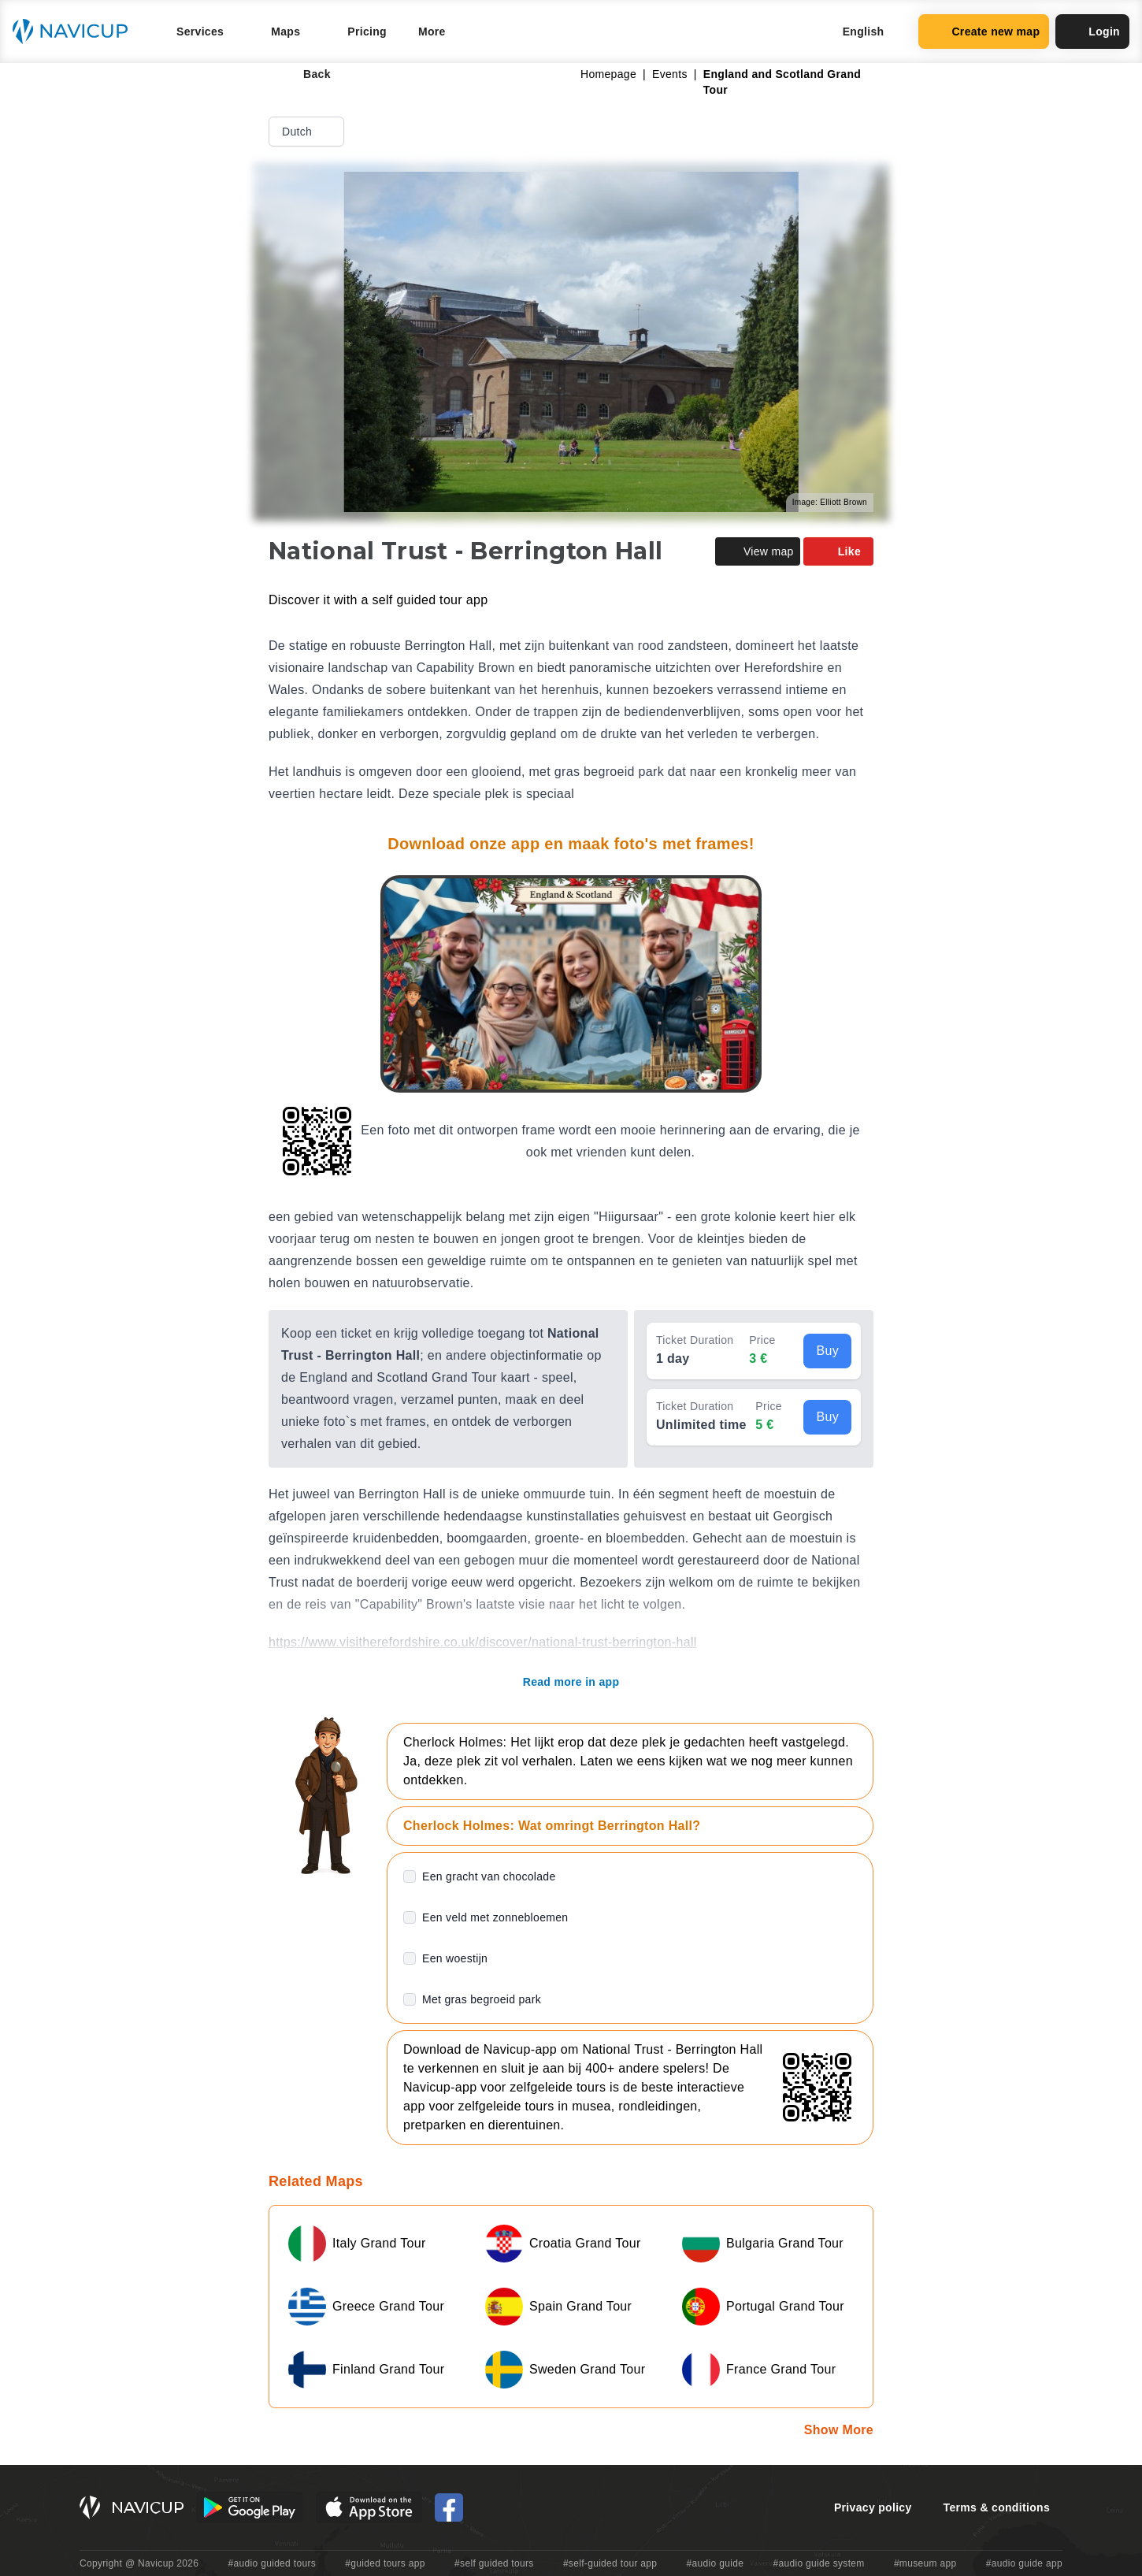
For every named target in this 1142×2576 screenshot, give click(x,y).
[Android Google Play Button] (249, 2507)
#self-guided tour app (610, 2563)
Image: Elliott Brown (829, 502)
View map (757, 551)
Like (838, 551)
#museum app (925, 2563)
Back (306, 74)
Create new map (984, 31)
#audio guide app (1024, 2563)
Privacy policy (873, 2507)
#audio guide (715, 2563)
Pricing (367, 31)
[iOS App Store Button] (369, 2507)
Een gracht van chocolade (489, 1876)
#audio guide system (818, 2563)
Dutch (308, 131)
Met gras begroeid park (481, 1999)
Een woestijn (455, 1958)
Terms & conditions (997, 2507)
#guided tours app (385, 2563)
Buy (827, 1350)
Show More (838, 2430)
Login (1092, 31)
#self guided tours (494, 2563)
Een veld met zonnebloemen (495, 1917)
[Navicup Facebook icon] (449, 2507)
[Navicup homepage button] (76, 31)
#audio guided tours (272, 2563)
